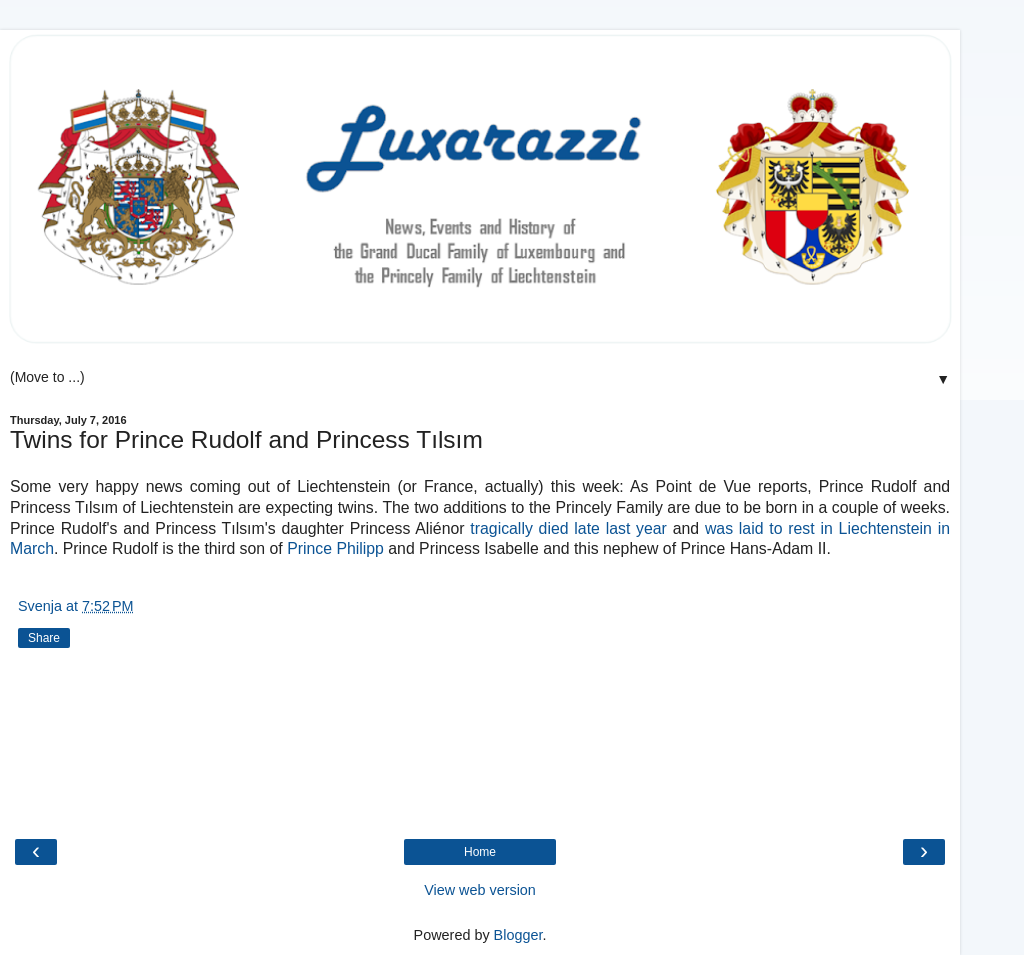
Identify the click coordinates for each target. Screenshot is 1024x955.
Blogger (518, 935)
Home (480, 852)
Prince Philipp (335, 548)
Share (44, 638)
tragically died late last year (568, 528)
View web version (480, 890)
